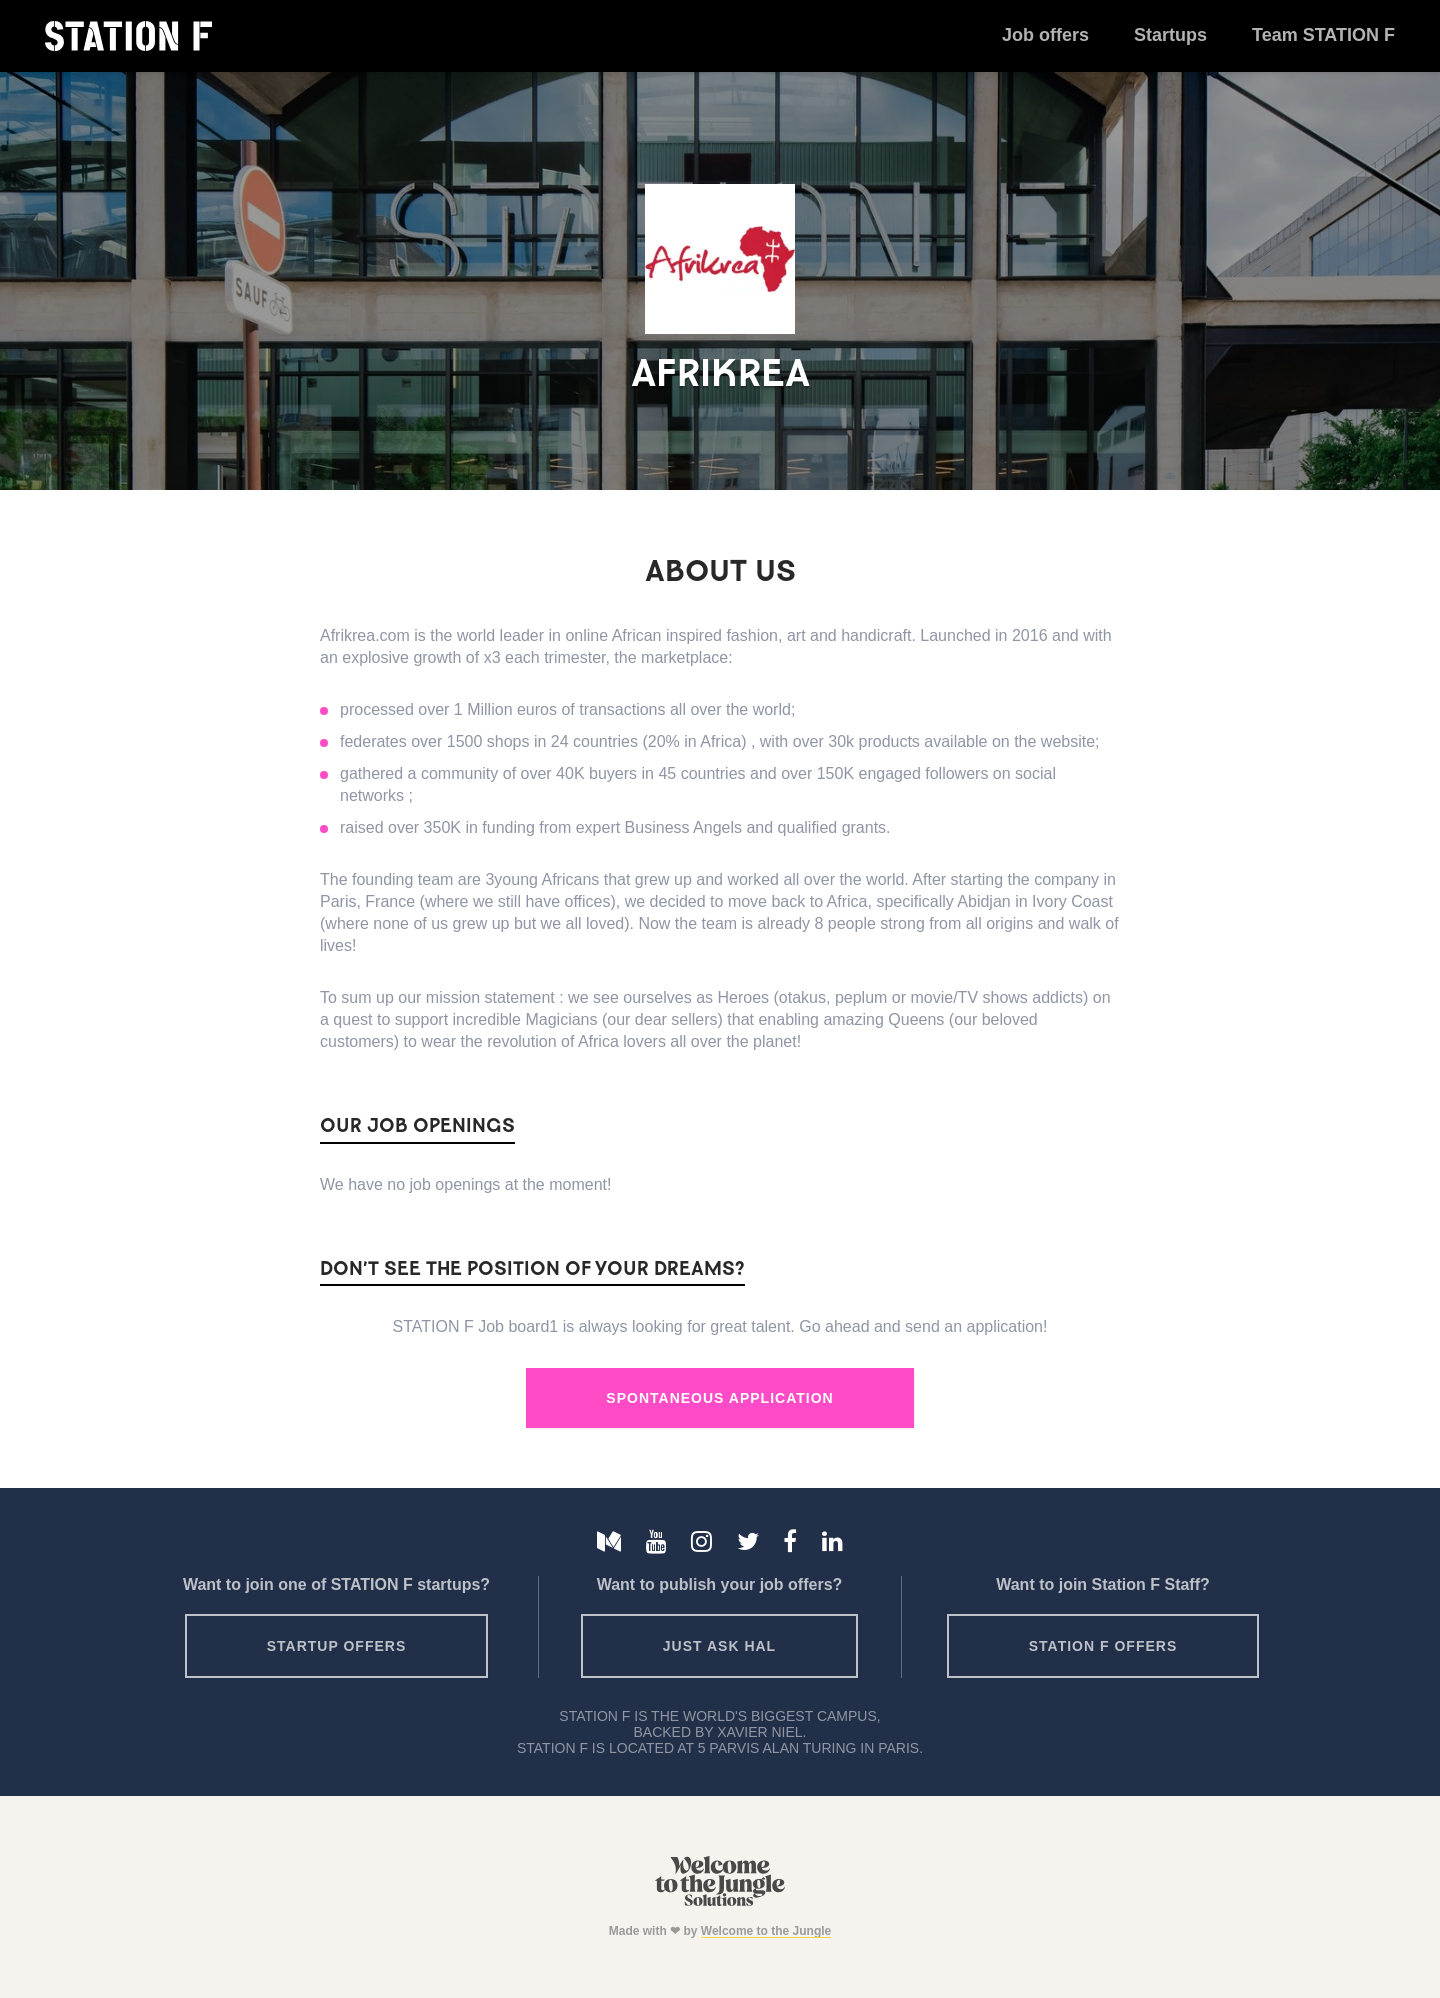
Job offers (1045, 35)
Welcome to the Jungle (766, 1931)
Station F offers (1103, 1646)
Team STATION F (1323, 35)
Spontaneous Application (719, 1398)
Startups (1170, 35)
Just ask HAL (719, 1646)
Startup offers (337, 1646)
